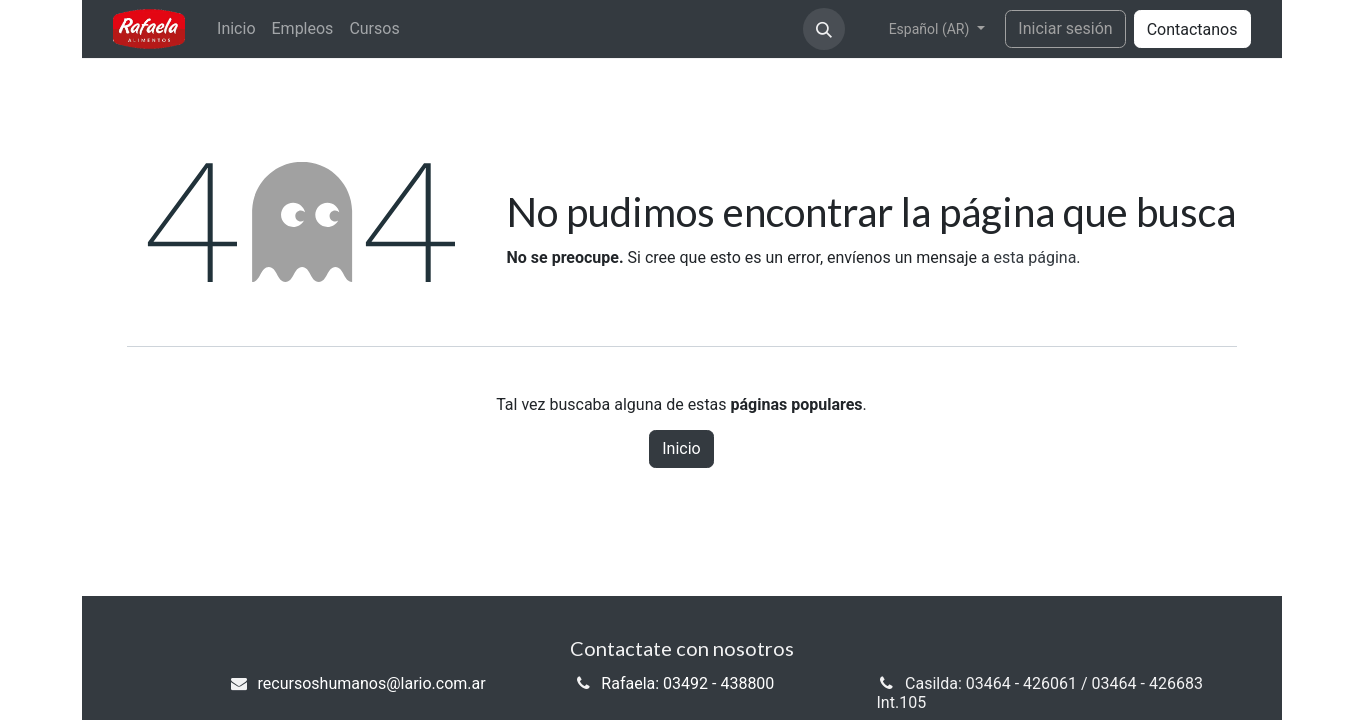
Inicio (681, 448)
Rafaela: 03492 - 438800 (687, 683)
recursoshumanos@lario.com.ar (372, 683)
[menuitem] (236, 28)
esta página (1035, 257)
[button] (824, 29)
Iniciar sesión (1065, 28)
